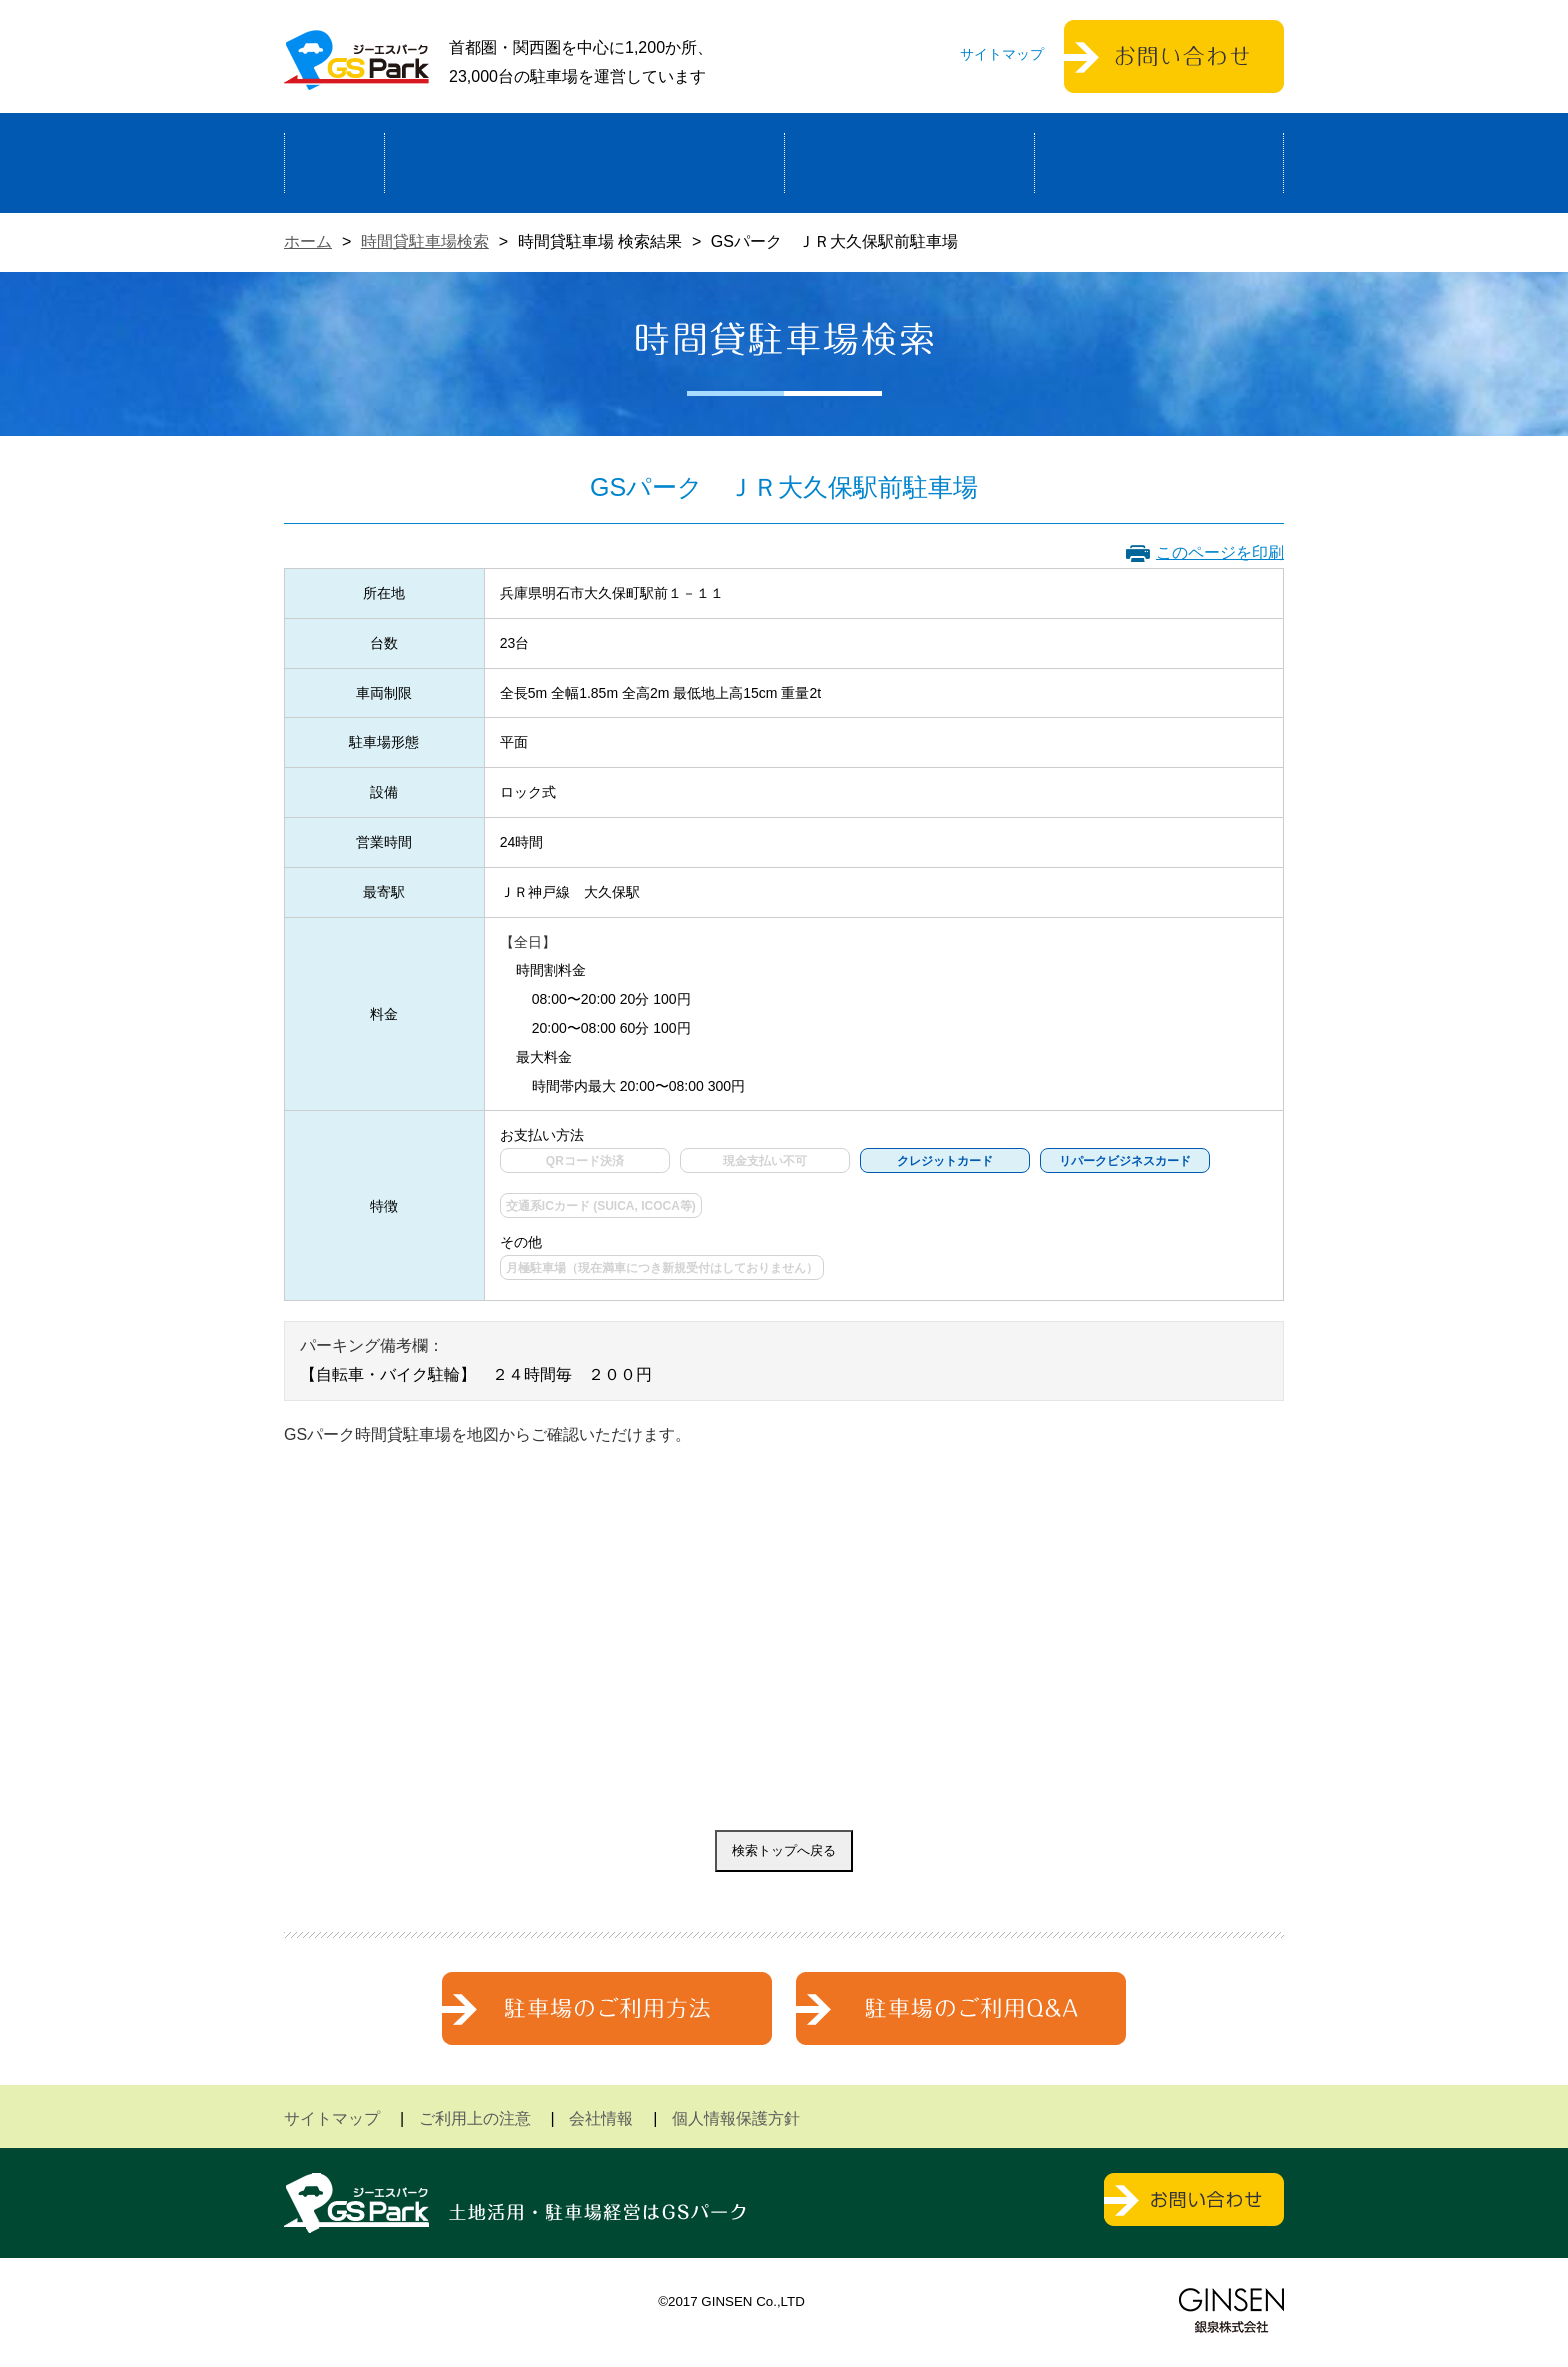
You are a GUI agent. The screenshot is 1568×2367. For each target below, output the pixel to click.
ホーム (334, 163)
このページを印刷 (1220, 552)
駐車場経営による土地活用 (584, 163)
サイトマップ (1002, 54)
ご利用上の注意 (475, 2118)
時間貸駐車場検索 (425, 241)
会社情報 (601, 2118)
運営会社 (1159, 163)
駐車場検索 (909, 163)
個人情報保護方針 (736, 2118)
